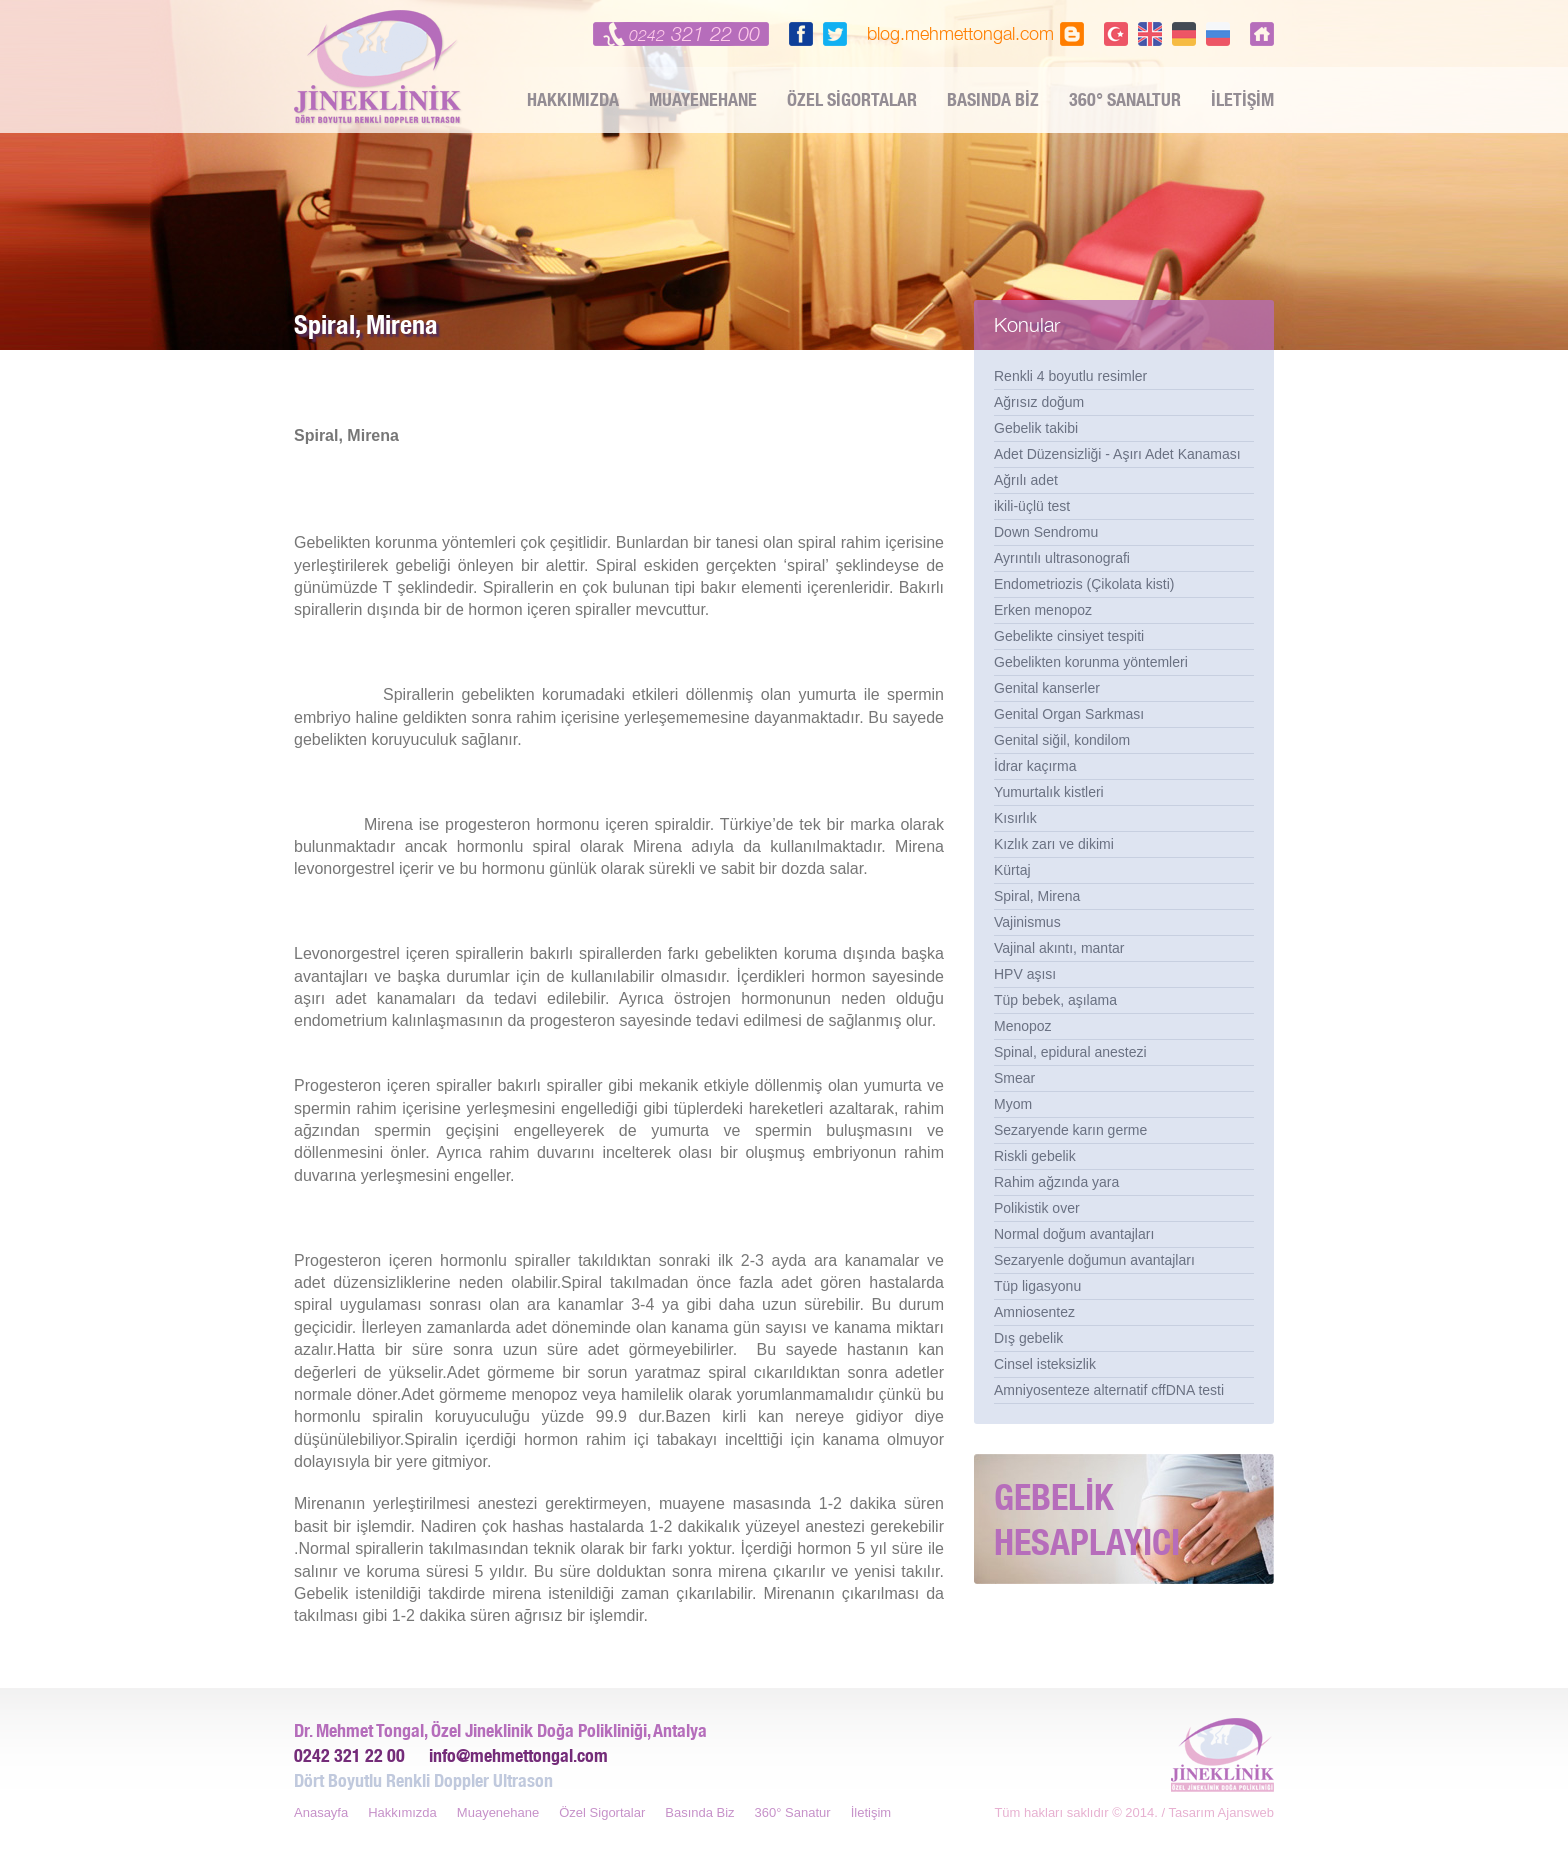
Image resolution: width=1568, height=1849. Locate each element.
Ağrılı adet (1026, 480)
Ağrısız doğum (1039, 402)
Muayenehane (498, 1812)
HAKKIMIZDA (573, 99)
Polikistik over (1037, 1208)
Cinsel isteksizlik (1045, 1364)
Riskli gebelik (1035, 1156)
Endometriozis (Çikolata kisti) (1084, 584)
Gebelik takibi (1036, 428)
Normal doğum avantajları (1074, 1234)
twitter (835, 34)
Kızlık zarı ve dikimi (1054, 844)
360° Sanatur (793, 1812)
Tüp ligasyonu (1037, 1286)
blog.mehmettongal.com (960, 33)
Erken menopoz (1043, 610)
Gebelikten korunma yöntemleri (1091, 662)
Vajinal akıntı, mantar (1059, 948)
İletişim (871, 1812)
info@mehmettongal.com (518, 1755)
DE (1184, 34)
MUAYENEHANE (703, 99)
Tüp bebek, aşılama (1055, 1000)
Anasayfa (321, 1812)
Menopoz (1023, 1026)
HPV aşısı (1025, 974)
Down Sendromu (1046, 532)
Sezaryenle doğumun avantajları (1094, 1260)
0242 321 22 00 (349, 1755)
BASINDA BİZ (993, 99)
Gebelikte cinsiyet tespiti (1069, 636)
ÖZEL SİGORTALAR (852, 99)
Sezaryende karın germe (1070, 1130)
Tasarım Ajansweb (1222, 1812)
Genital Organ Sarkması (1069, 714)
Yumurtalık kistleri (1049, 792)
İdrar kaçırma (1035, 766)
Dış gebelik (1028, 1338)
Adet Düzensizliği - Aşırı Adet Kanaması (1117, 454)
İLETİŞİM (1242, 99)
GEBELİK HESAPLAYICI (1087, 1519)
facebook (801, 34)
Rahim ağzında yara (1056, 1182)
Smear (1014, 1078)
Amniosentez (1034, 1312)
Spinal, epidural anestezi (1070, 1052)
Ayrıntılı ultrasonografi (1062, 558)
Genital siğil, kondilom (1062, 740)
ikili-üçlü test (1032, 506)
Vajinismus (1027, 922)
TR (1116, 34)
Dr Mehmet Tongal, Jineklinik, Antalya (378, 66)
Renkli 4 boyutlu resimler (1070, 376)
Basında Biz (699, 1812)
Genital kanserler (1047, 688)
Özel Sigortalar (602, 1812)
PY (1218, 34)
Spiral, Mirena (1037, 896)
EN (1150, 34)
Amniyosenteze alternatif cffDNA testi (1109, 1390)
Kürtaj (1012, 870)
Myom (1013, 1104)
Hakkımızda (402, 1812)
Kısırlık (1015, 818)
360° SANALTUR (1125, 99)
